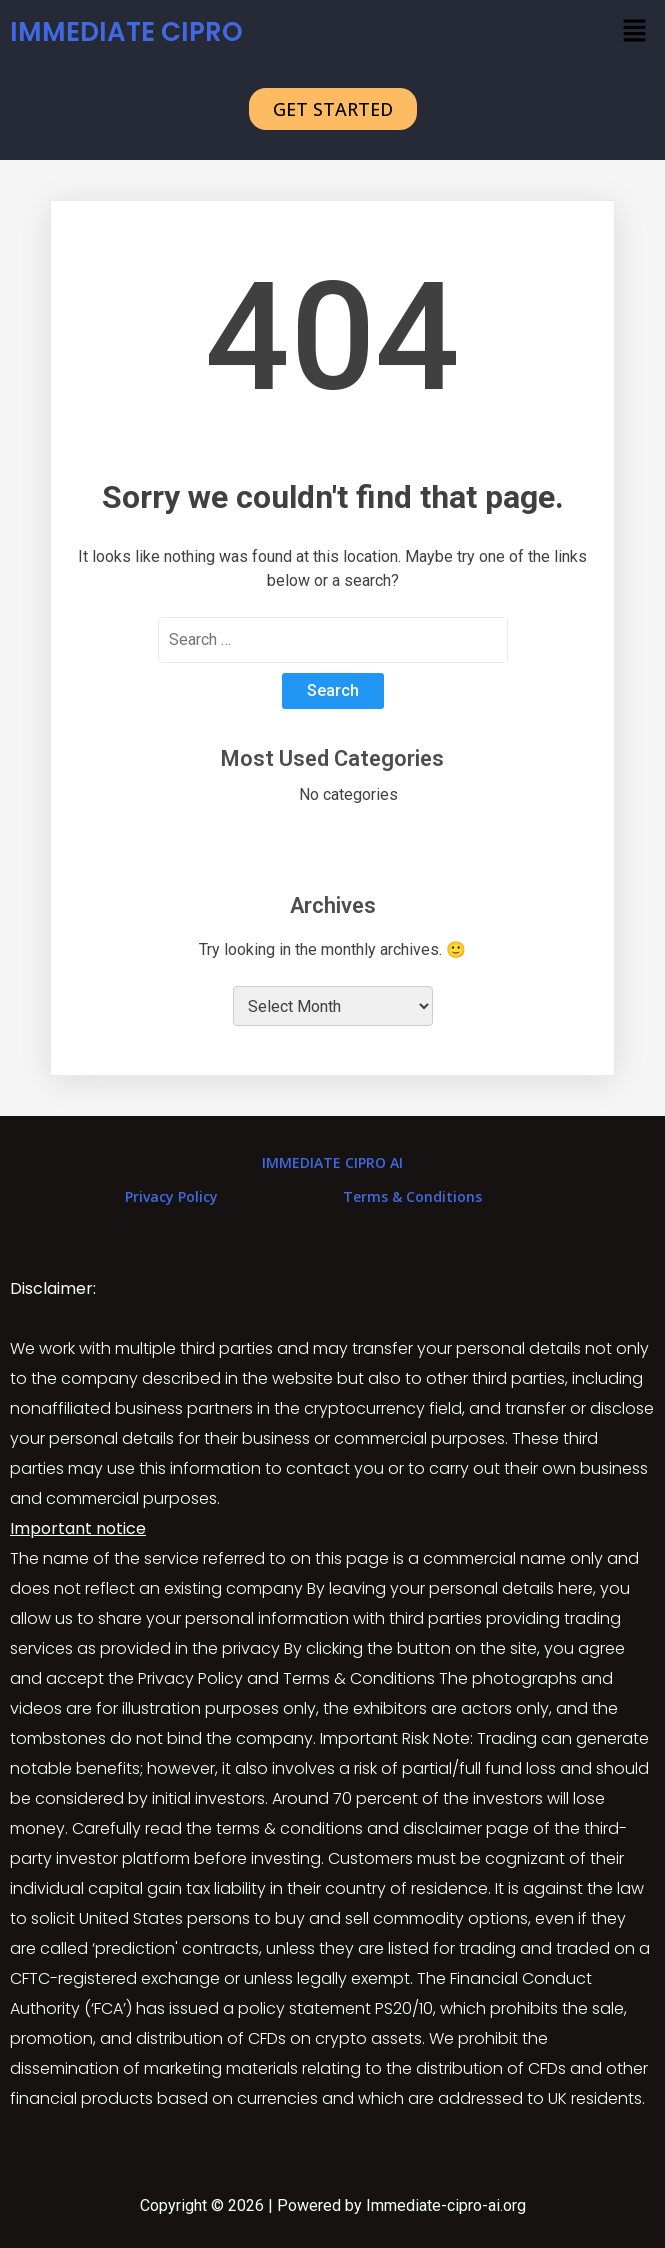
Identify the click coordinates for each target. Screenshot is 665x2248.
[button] (635, 32)
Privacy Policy (171, 1196)
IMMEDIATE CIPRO (126, 32)
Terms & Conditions (412, 1196)
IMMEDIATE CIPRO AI (332, 1162)
